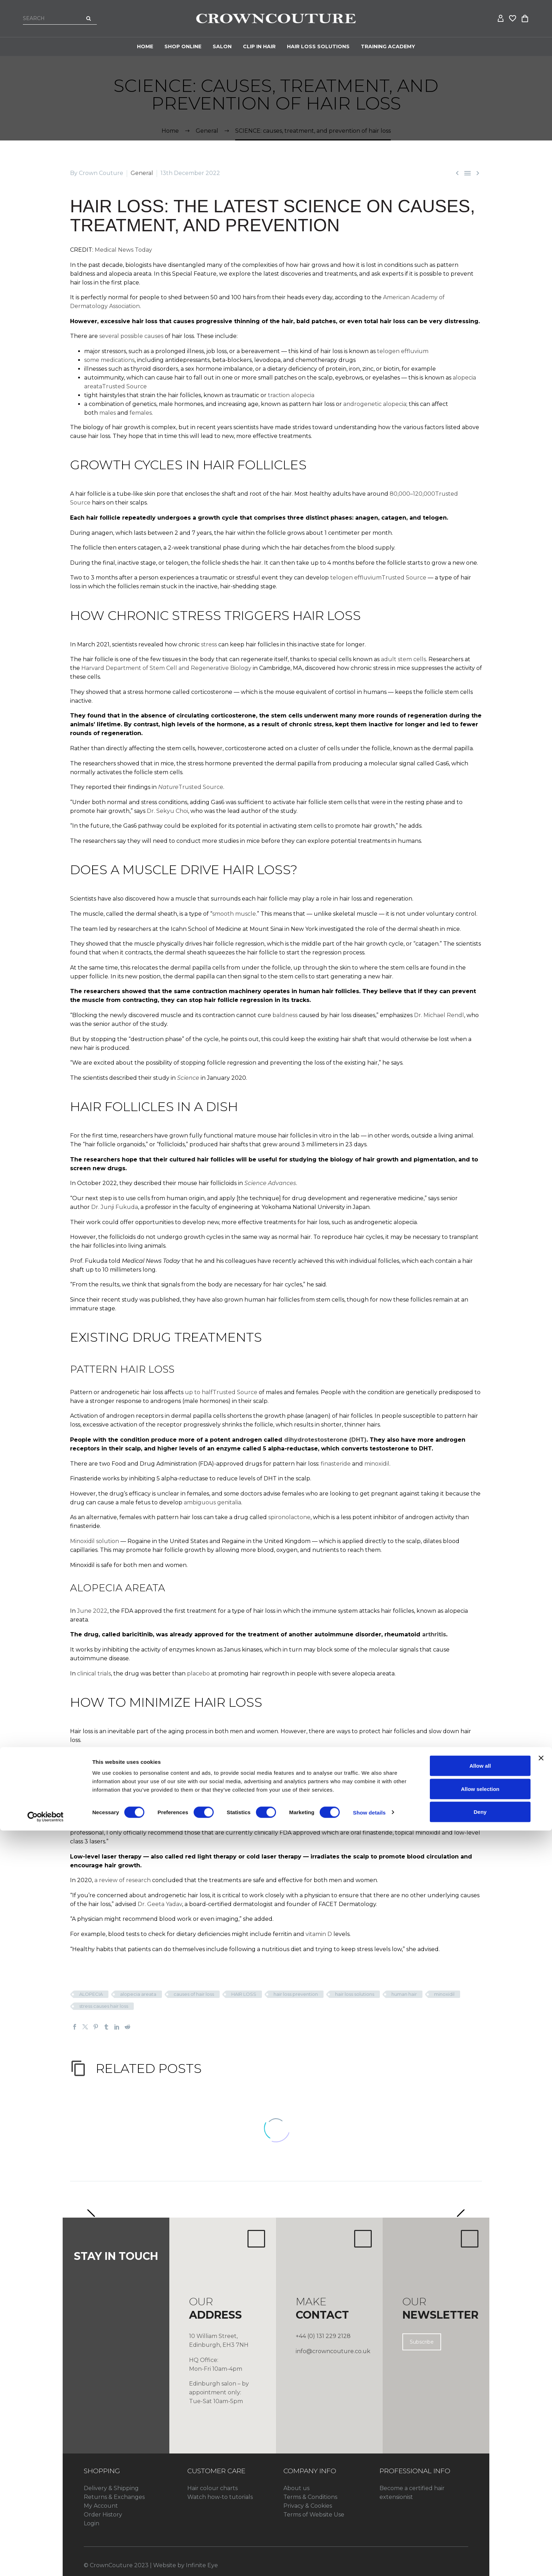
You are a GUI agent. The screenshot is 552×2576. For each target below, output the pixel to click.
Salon (222, 46)
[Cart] (525, 18)
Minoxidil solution (94, 1541)
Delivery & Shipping (111, 2488)
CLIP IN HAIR (259, 46)
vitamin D (319, 1934)
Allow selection (480, 2534)
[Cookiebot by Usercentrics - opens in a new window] (45, 2562)
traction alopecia (291, 395)
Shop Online (182, 46)
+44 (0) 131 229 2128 (323, 2336)
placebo (198, 1673)
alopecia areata (138, 1994)
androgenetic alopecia (374, 404)
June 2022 (92, 1610)
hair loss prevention (296, 1994)
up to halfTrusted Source (221, 1392)
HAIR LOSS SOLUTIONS (318, 46)
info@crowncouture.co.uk (333, 2351)
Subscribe (422, 2342)
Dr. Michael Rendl (439, 1015)
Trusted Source (190, 787)
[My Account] (501, 18)
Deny (480, 2557)
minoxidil (376, 1463)
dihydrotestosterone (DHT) (325, 1439)
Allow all (480, 2511)
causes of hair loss (194, 1994)
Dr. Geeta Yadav (160, 1904)
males (107, 412)
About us (296, 2488)
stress (209, 644)
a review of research (122, 1880)
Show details (369, 2558)
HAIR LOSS (243, 1994)
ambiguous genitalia (212, 1502)
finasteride (336, 1463)
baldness (284, 1015)
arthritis (434, 1634)
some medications (109, 360)
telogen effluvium (402, 351)
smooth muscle (234, 913)
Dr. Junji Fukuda (114, 1207)
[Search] (60, 18)
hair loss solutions (354, 1994)
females (141, 412)
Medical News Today (124, 249)
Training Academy (388, 46)
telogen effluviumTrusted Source (378, 577)
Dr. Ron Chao (88, 1808)
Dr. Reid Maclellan (446, 1755)
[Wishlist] (513, 18)
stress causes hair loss (103, 2006)
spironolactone (289, 1517)
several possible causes (131, 336)
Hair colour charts (212, 2488)
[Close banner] (541, 2503)
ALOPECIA (91, 1994)
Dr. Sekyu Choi (167, 811)
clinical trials (94, 1673)
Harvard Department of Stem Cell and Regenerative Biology (166, 668)
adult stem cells (403, 659)
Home (145, 46)
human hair (404, 1994)
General (142, 173)
